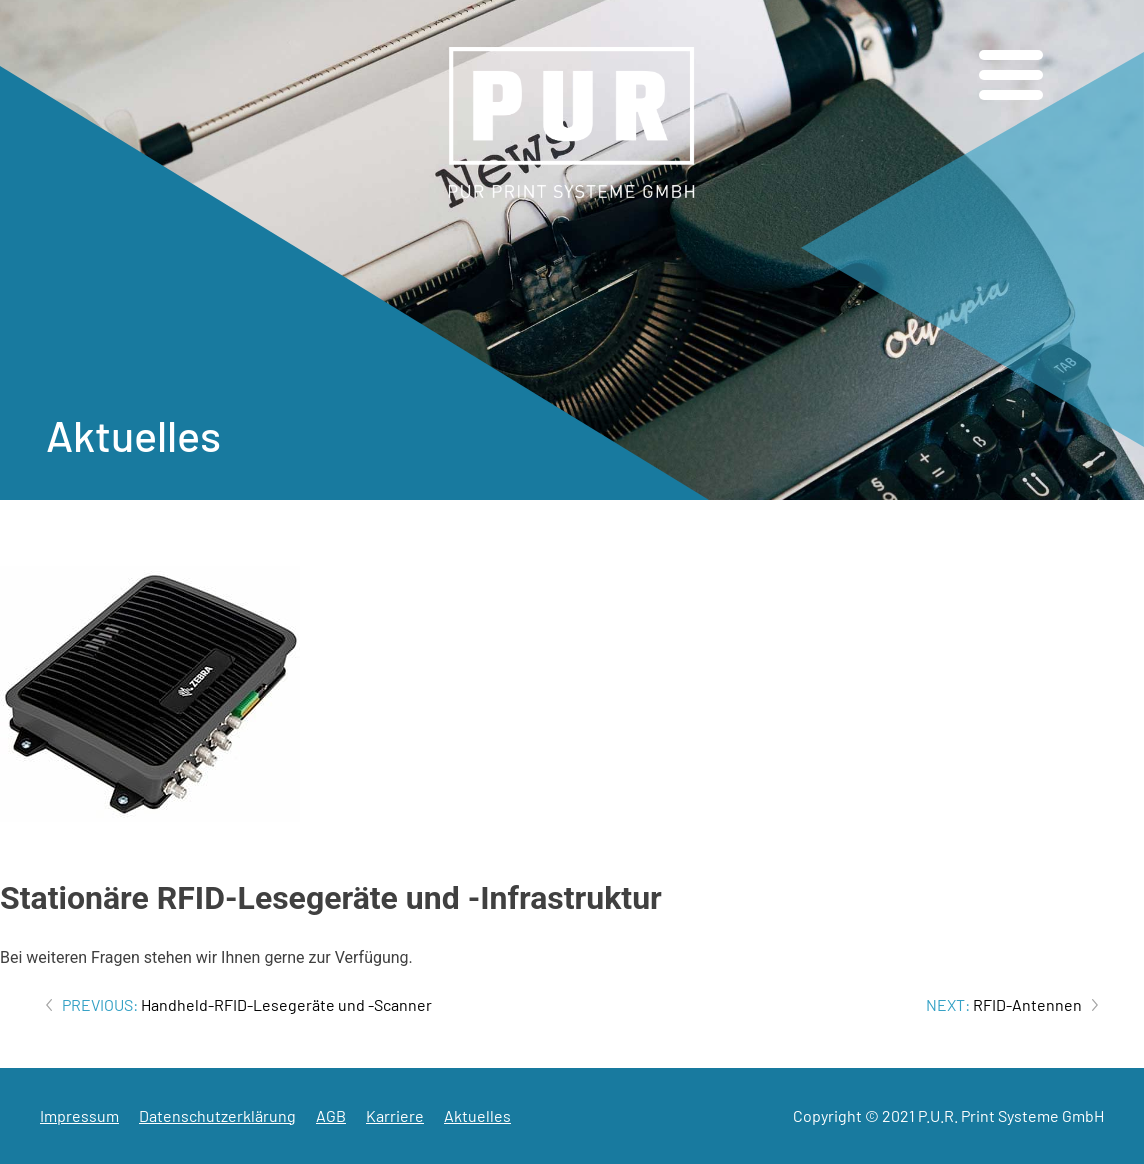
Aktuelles (477, 1115)
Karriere (395, 1115)
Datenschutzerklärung (217, 1115)
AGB (331, 1115)
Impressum (79, 1115)
